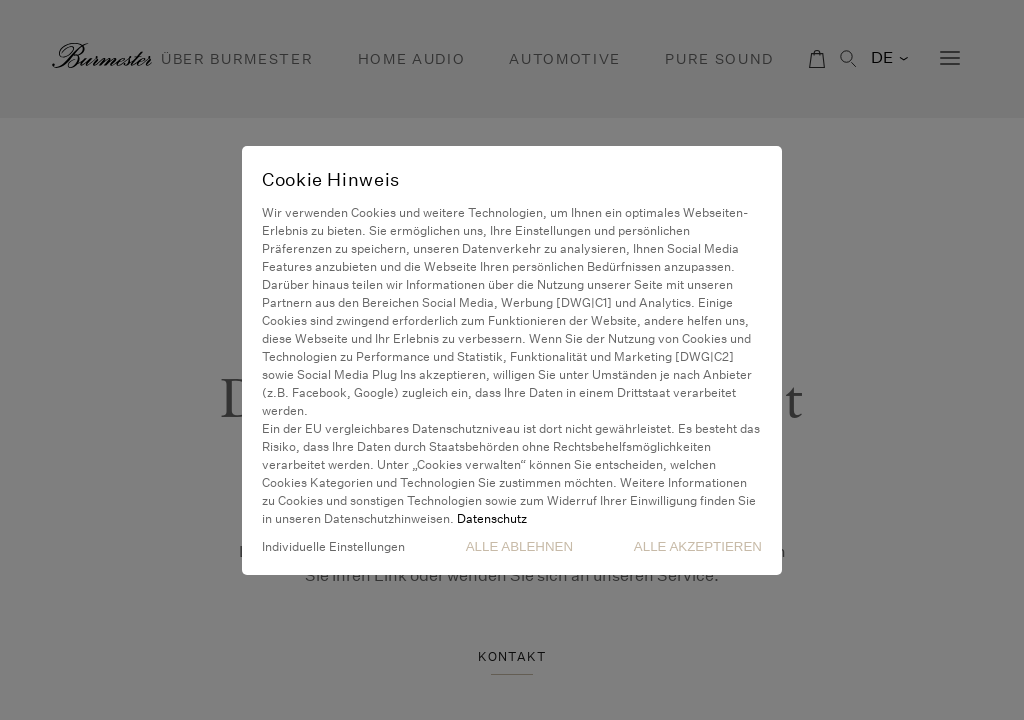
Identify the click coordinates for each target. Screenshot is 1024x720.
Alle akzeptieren (698, 546)
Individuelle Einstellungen (333, 546)
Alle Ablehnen (519, 546)
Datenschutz (492, 518)
